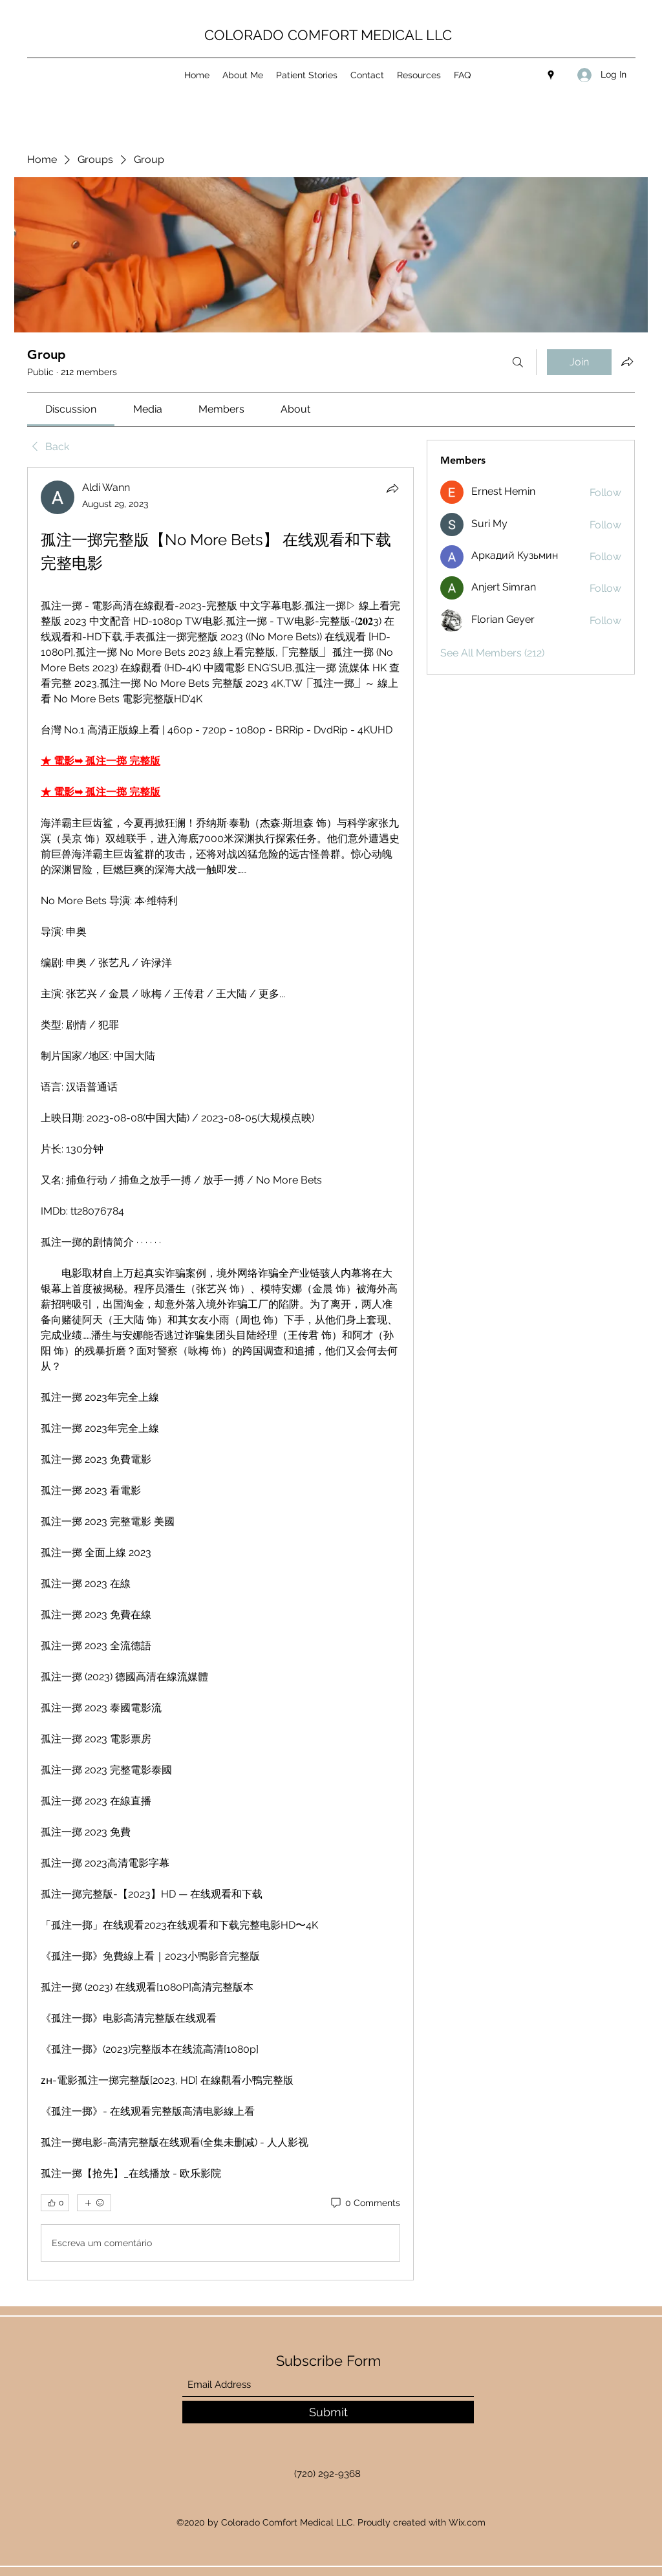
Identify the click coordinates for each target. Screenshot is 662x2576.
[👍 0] (55, 2202)
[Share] (392, 488)
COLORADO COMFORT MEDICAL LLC (328, 35)
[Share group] (627, 361)
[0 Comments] (364, 2203)
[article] (220, 1373)
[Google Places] (550, 75)
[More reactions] (94, 2202)
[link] (70, 409)
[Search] (518, 362)
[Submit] (328, 2412)
